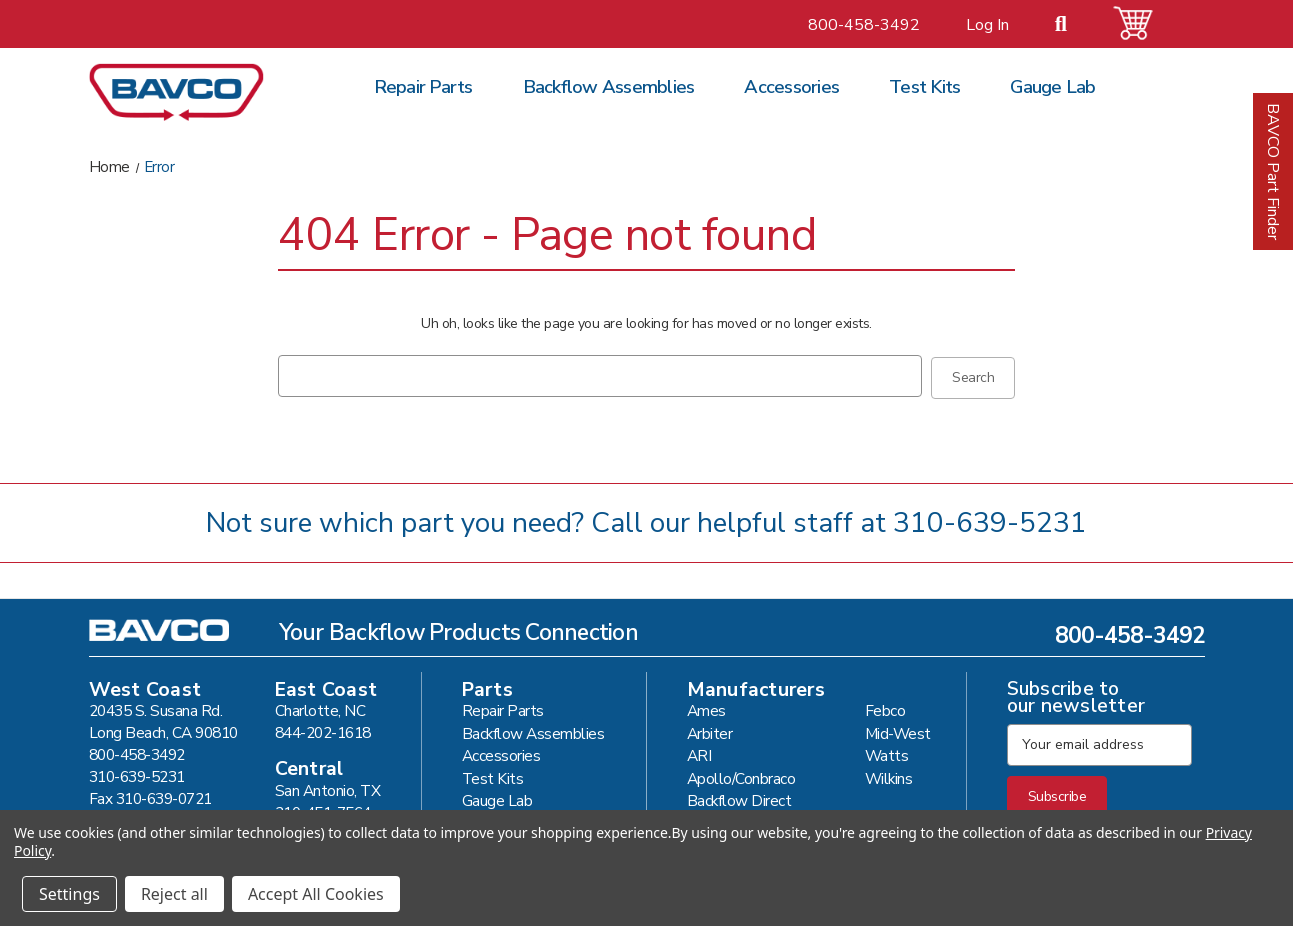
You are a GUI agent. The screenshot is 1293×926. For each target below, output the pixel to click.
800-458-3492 (864, 25)
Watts (887, 753)
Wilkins (889, 776)
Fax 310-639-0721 (150, 796)
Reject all (174, 894)
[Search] (1073, 25)
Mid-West (898, 731)
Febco (885, 708)
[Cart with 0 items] (1145, 23)
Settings (69, 894)
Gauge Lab (1052, 87)
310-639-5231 (990, 521)
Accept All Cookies (316, 894)
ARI (699, 753)
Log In (987, 25)
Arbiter (710, 731)
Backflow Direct (739, 798)
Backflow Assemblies (609, 87)
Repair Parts (423, 87)
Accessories (791, 87)
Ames (706, 708)
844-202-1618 (323, 730)
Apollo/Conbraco (741, 776)
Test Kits (924, 87)
